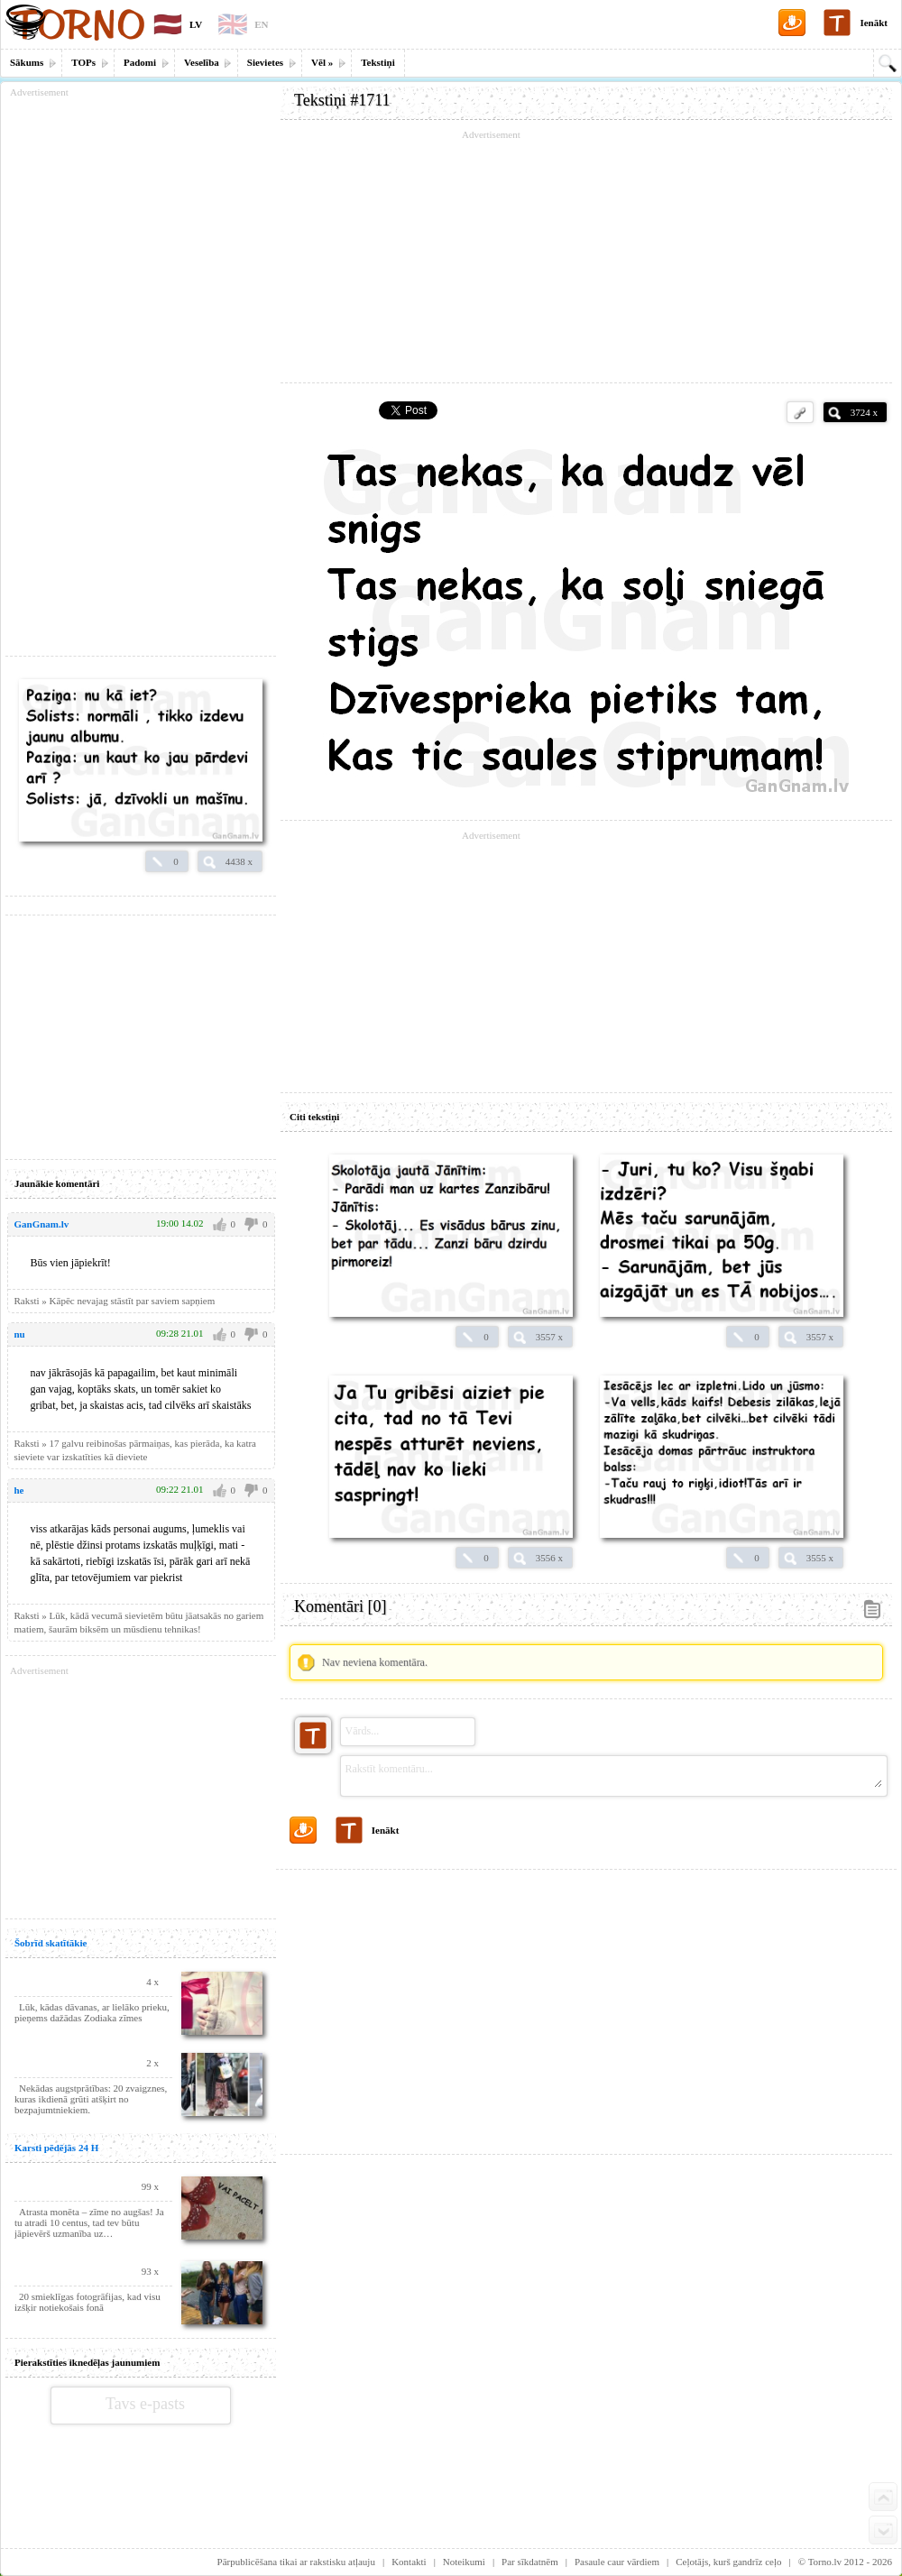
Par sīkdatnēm (530, 2561)
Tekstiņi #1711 (342, 100)
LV (195, 24)
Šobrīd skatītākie (50, 1942)
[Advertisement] (586, 257)
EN (261, 24)
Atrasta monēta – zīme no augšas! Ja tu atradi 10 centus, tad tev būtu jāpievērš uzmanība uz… (89, 2222)
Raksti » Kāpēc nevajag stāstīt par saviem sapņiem (115, 1300)
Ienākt (874, 22)
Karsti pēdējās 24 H (56, 2147)
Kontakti (409, 2561)
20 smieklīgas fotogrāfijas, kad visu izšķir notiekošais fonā (87, 2302)
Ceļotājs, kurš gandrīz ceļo (728, 2561)
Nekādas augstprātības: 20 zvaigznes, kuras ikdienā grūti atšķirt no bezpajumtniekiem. (90, 2099)
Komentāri (340, 1606)
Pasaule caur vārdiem (617, 2561)
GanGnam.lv (41, 1224)
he (19, 1490)
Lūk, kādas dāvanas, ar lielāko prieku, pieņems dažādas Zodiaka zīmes (92, 2012)
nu (19, 1334)
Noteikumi (464, 2561)
